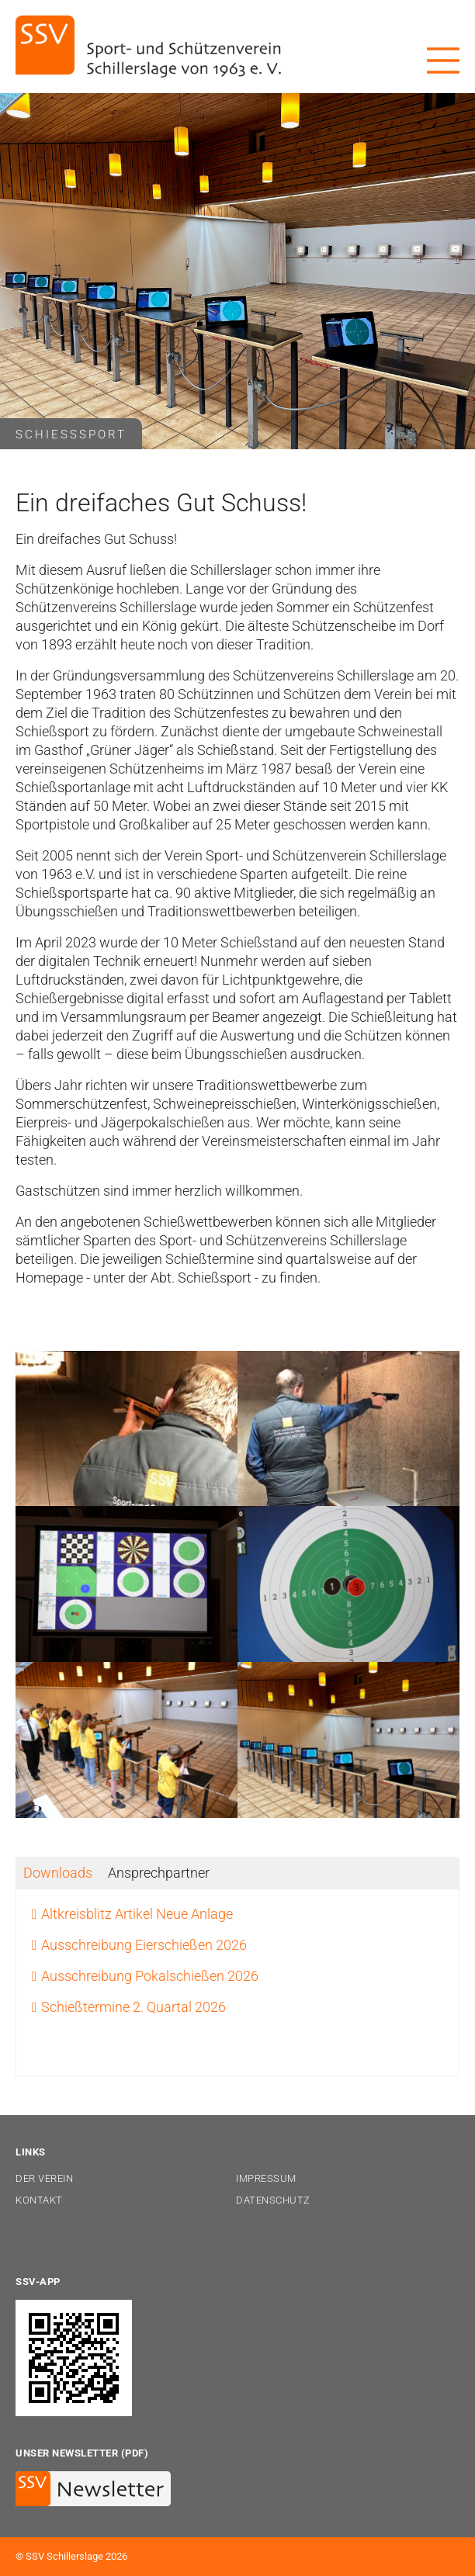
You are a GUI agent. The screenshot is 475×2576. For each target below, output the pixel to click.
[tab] (57, 1872)
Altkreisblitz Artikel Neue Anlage (137, 1914)
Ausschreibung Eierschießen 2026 (144, 1945)
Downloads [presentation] (57, 1872)
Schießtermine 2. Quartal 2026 (133, 2007)
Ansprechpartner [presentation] (159, 1872)
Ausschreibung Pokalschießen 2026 (149, 1976)
